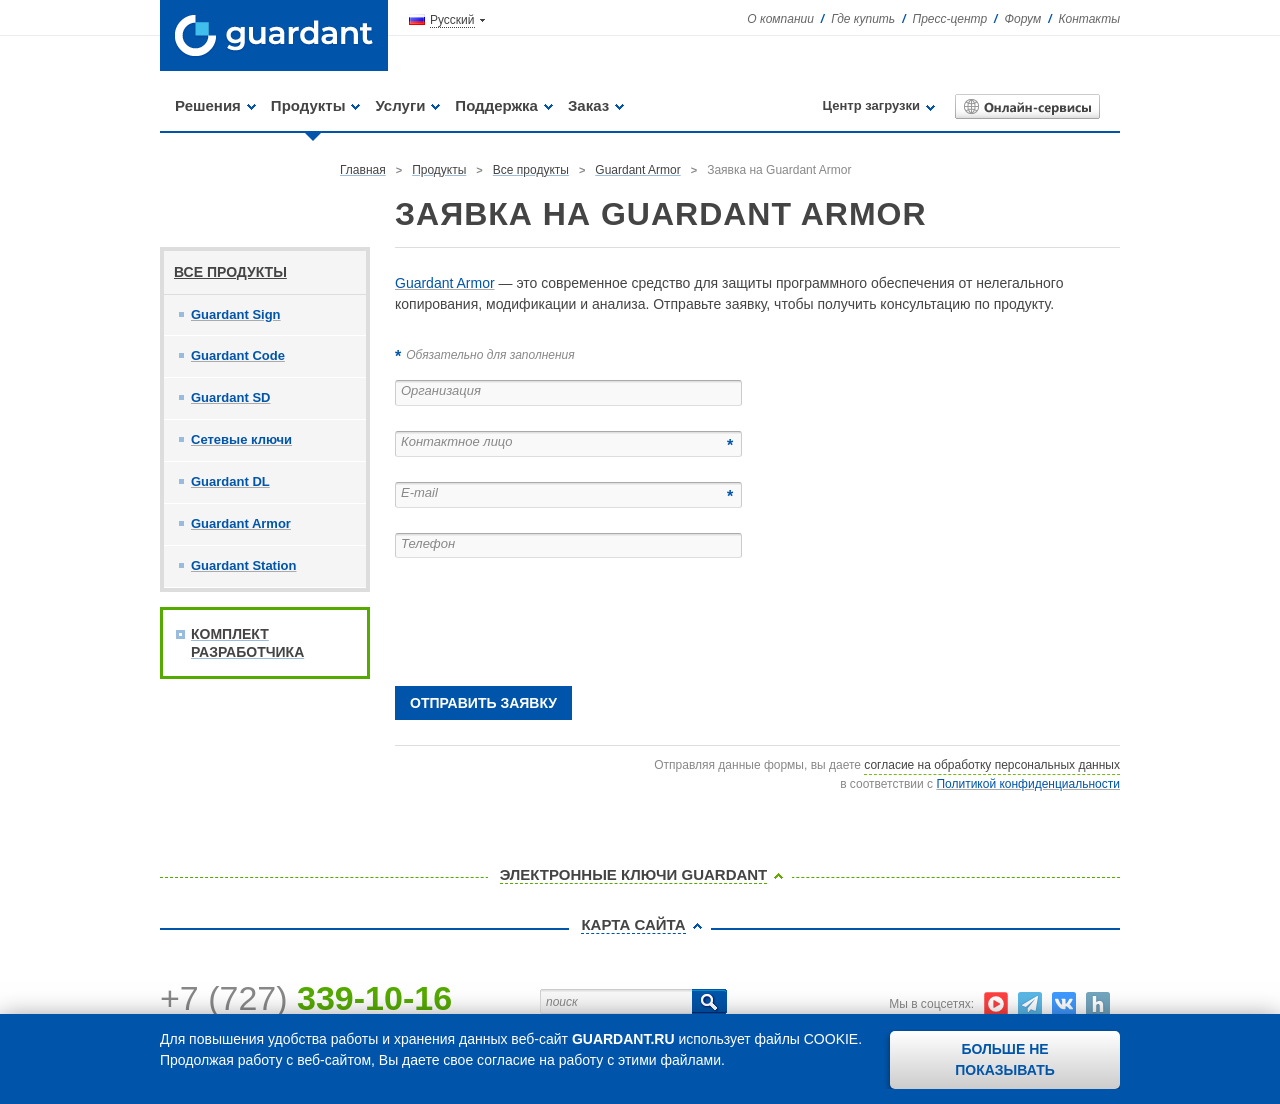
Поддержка (496, 105)
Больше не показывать (1005, 1059)
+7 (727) (306, 998)
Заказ (588, 105)
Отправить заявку (483, 703)
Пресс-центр (950, 19)
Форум (1022, 19)
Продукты (308, 105)
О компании (780, 19)
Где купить (863, 19)
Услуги (400, 105)
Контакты (1089, 19)
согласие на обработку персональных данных (992, 765)
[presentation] (547, 622)
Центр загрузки (871, 105)
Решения (208, 105)
